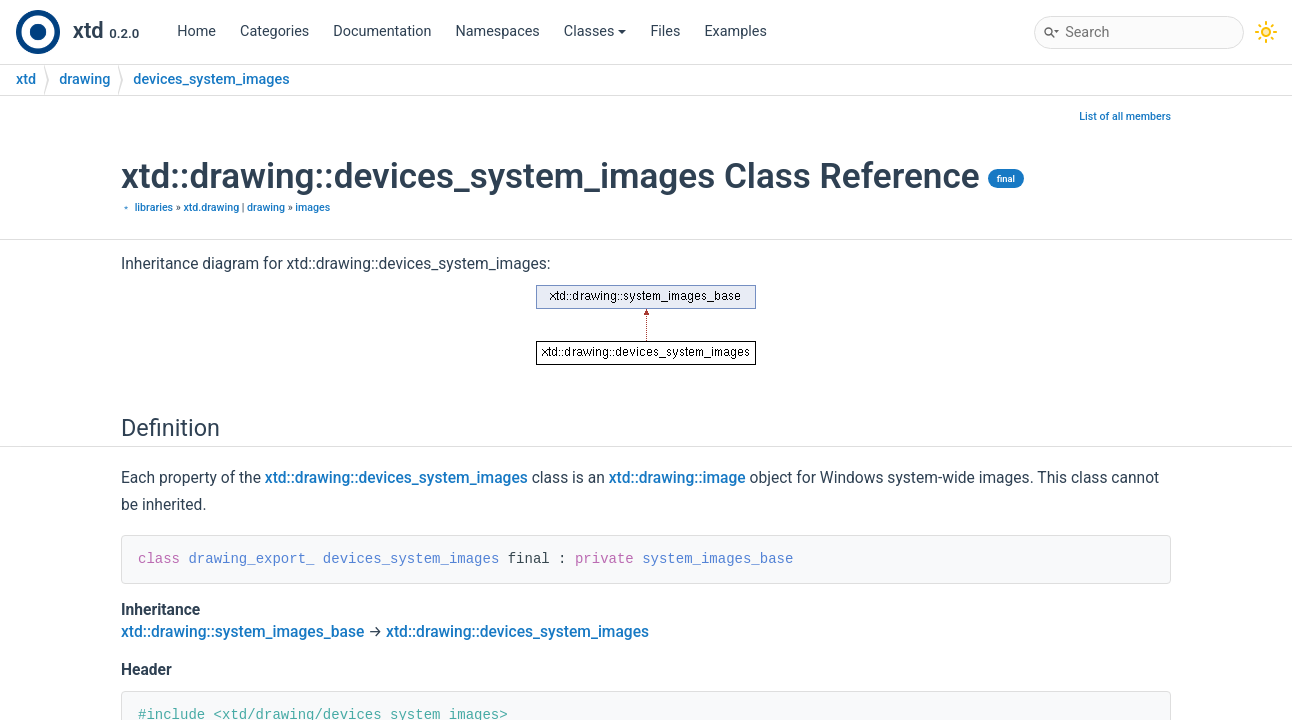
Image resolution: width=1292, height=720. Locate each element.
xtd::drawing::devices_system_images (396, 478)
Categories (274, 31)
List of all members (1125, 116)
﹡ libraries (147, 207)
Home (196, 31)
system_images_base (717, 559)
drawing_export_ (251, 559)
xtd (26, 79)
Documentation (382, 31)
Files (665, 31)
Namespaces (498, 31)
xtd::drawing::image (677, 478)
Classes (595, 31)
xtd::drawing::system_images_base (242, 632)
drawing (84, 79)
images (312, 207)
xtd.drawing (211, 207)
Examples (735, 31)
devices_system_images (211, 79)
